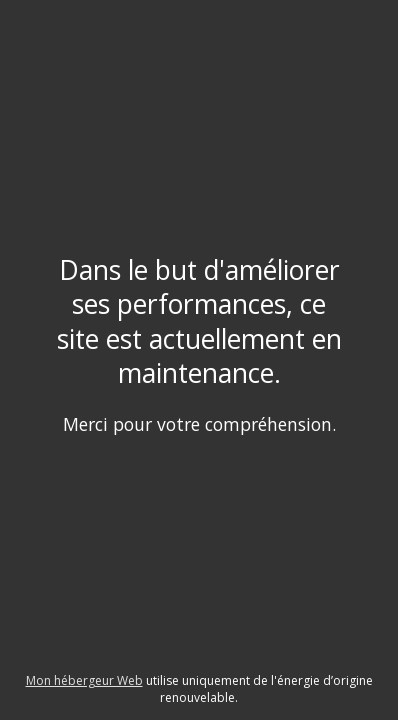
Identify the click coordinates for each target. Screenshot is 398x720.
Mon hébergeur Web (84, 680)
